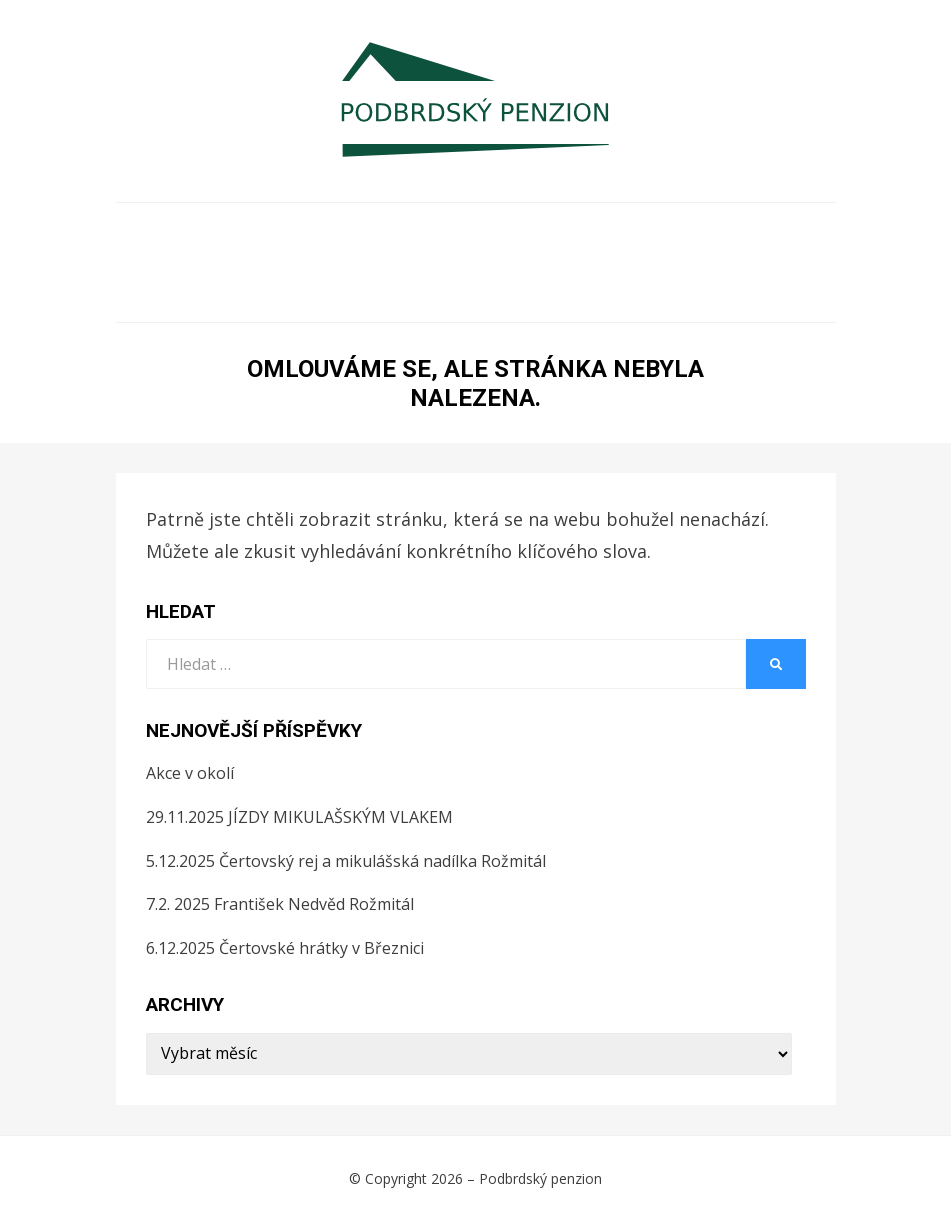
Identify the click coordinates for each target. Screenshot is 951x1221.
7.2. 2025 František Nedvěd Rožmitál (280, 904)
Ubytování (305, 232)
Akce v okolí (725, 262)
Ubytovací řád (378, 262)
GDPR (563, 292)
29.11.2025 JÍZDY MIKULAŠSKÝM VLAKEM (299, 817)
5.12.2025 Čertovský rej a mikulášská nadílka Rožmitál (346, 861)
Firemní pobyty (467, 232)
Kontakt (672, 292)
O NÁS (185, 232)
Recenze (455, 292)
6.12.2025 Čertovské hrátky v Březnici (285, 948)
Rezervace (217, 262)
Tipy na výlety (557, 262)
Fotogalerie (638, 232)
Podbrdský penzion (540, 1178)
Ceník (766, 232)
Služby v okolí (305, 292)
